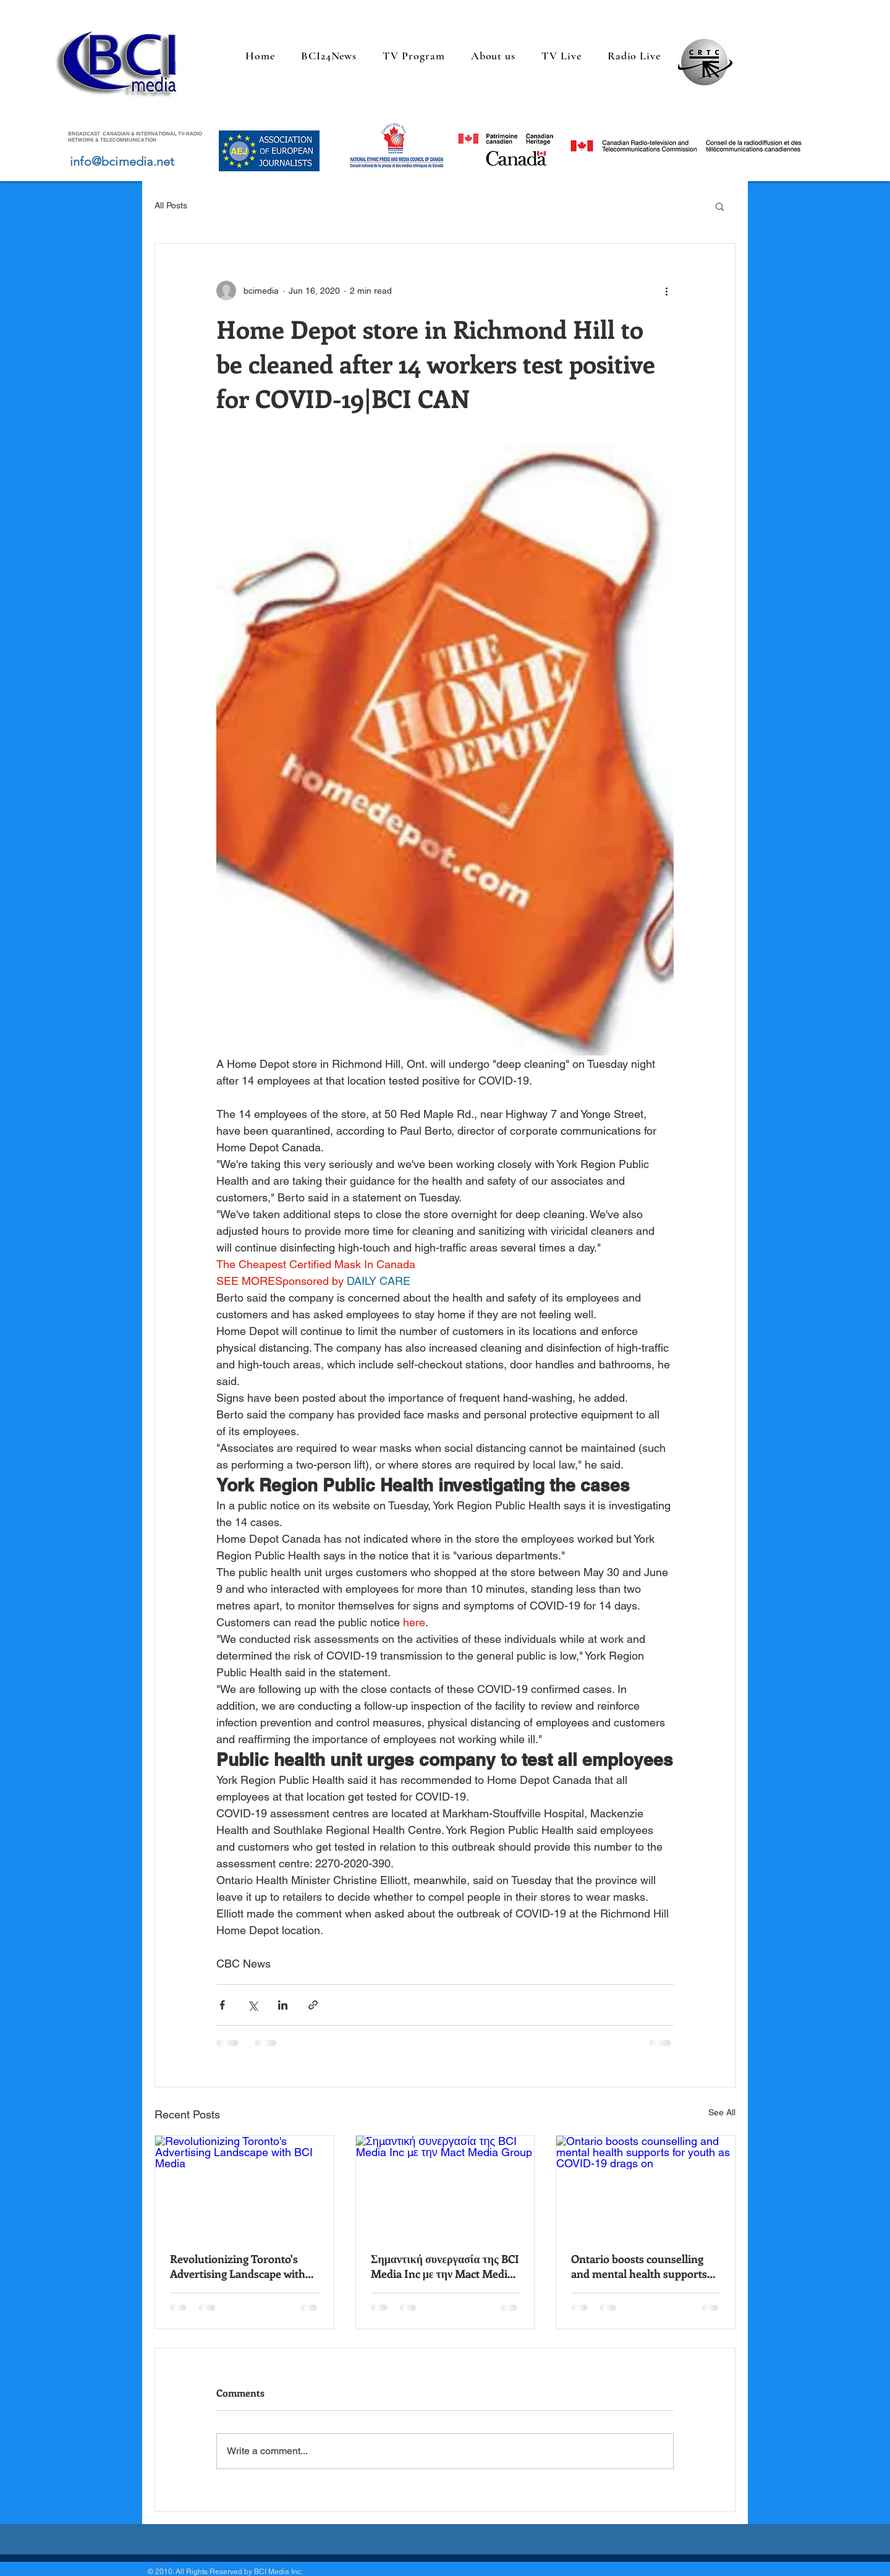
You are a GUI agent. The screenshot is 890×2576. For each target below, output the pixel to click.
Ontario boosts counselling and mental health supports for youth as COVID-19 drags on (641, 2266)
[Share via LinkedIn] (283, 2005)
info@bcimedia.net (122, 161)
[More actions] (666, 290)
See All (721, 2112)
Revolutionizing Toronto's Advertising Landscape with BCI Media (237, 2266)
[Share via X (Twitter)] (252, 2005)
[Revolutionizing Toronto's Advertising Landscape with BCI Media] (244, 2186)
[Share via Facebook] (222, 2005)
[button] (720, 206)
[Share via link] (313, 2005)
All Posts (171, 205)
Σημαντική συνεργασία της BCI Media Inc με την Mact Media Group (445, 2266)
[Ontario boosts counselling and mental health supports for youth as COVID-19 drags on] (645, 2186)
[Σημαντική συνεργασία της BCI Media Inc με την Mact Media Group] (445, 2186)
